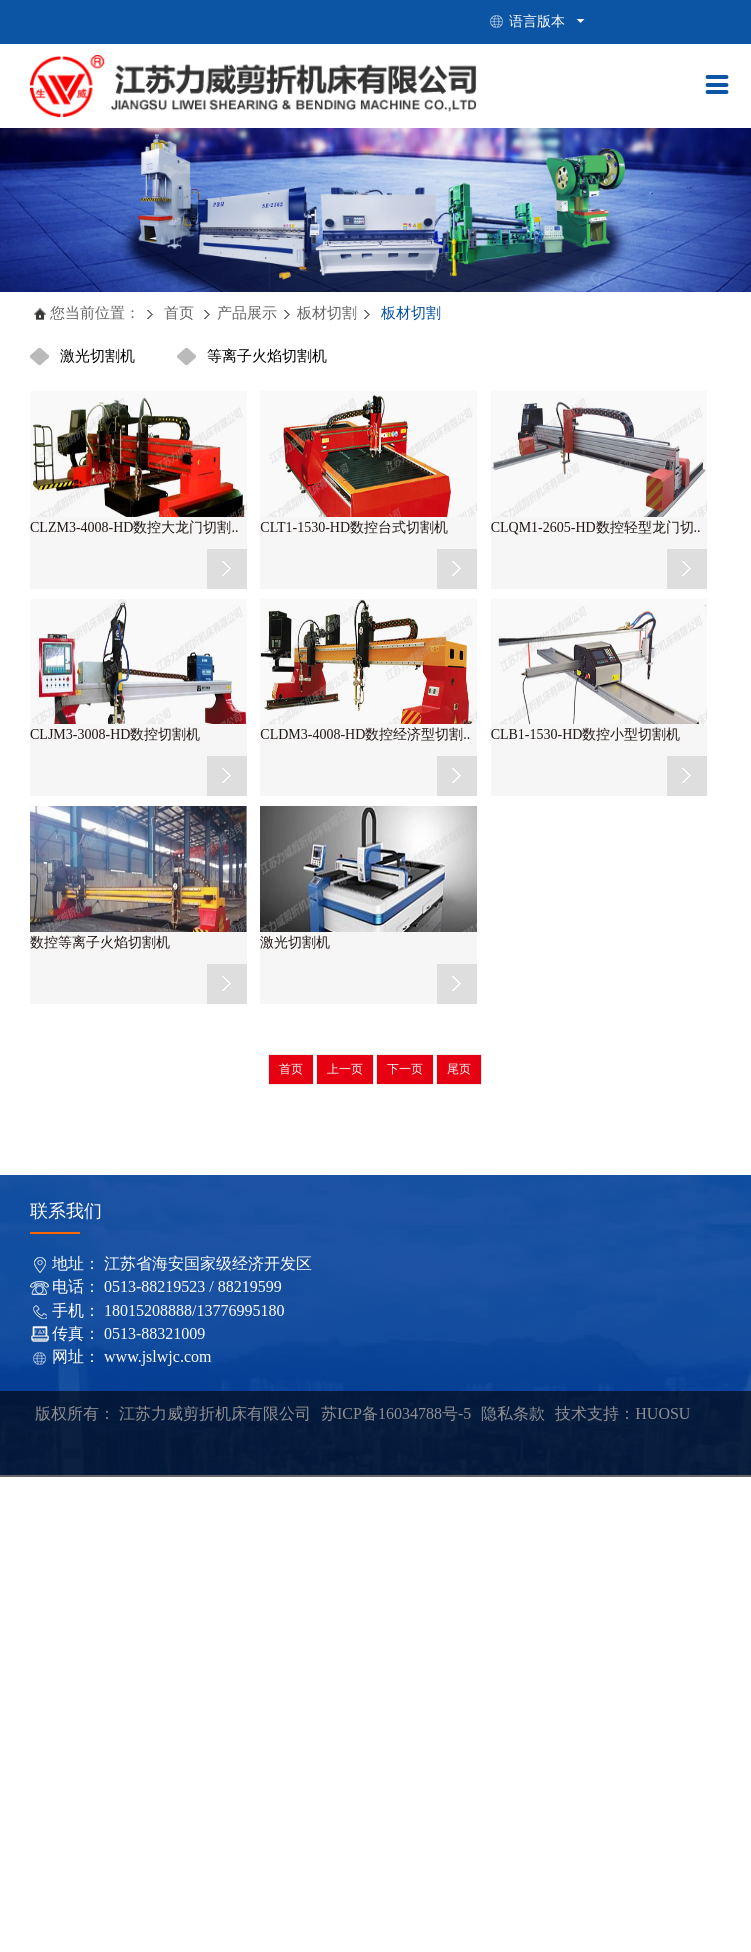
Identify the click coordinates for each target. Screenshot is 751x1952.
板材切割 (327, 313)
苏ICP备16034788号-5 (396, 1413)
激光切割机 (97, 356)
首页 (178, 313)
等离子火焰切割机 (267, 356)
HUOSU (662, 1413)
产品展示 (247, 313)
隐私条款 (513, 1413)
